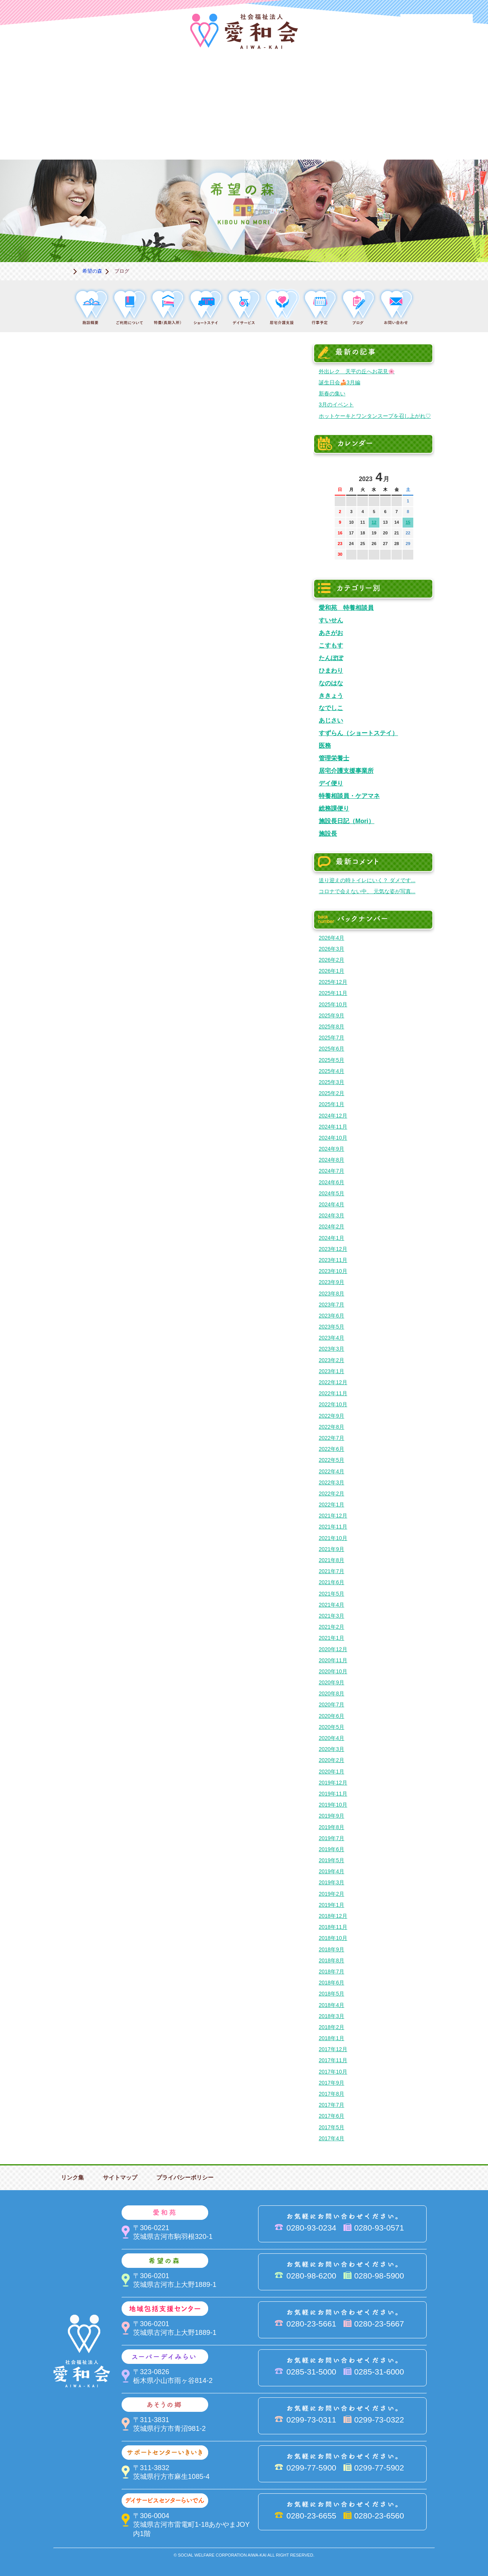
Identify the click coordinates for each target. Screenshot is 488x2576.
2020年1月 (331, 1772)
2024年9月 (331, 1149)
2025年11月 (333, 993)
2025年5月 (331, 1060)
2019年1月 (331, 1905)
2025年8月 (331, 1026)
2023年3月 (331, 1349)
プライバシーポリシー (185, 2177)
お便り (358, 134)
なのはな (331, 683)
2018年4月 (331, 2005)
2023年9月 (331, 1282)
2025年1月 (331, 1104)
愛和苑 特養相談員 (346, 607)
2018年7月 (331, 1971)
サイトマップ (120, 2177)
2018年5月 (331, 1994)
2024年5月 (331, 1193)
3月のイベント (336, 404)
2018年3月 (331, 2016)
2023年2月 (331, 1360)
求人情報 (434, 134)
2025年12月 (333, 982)
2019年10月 (333, 1805)
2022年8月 (331, 1427)
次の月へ (407, 475)
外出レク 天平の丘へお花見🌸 (357, 371)
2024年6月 (331, 1182)
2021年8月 (331, 1560)
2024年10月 (333, 1138)
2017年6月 (331, 2116)
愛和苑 (130, 82)
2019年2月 (331, 1894)
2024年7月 (331, 1171)
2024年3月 (331, 1215)
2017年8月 (331, 2094)
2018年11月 (333, 1927)
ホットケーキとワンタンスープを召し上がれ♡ (375, 416)
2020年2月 (331, 1760)
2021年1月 (331, 1638)
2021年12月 (333, 1516)
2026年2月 (331, 960)
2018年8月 (331, 1960)
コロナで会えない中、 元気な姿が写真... (367, 891)
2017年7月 (331, 2105)
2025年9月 (331, 1015)
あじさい (331, 720)
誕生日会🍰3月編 (339, 382)
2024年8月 (331, 1160)
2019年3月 (331, 1882)
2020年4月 (331, 1738)
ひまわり (331, 670)
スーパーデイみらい (358, 82)
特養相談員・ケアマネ (349, 795)
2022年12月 (333, 1382)
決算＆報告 (282, 134)
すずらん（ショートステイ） (358, 732)
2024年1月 (331, 1238)
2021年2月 (331, 1627)
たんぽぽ (331, 657)
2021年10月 (333, 1538)
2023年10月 (333, 1271)
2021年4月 (331, 1605)
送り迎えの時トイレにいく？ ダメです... (367, 880)
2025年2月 (331, 1093)
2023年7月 (331, 1305)
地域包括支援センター (282, 82)
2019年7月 (331, 1838)
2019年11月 (333, 1794)
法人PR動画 (436, 24)
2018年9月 (331, 1949)
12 (374, 522)
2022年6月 (331, 1449)
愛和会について (53, 82)
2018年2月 (331, 2027)
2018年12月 (333, 1916)
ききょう (331, 695)
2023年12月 (333, 1249)
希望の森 (206, 82)
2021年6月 (331, 1582)
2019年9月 (331, 1816)
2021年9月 (331, 1549)
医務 (325, 745)
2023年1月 (331, 1371)
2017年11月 (333, 2060)
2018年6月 (331, 1983)
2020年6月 (331, 1716)
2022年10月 (333, 1404)
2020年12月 (333, 1649)
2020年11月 (333, 1660)
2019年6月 (331, 1849)
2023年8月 (331, 1293)
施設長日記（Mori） (346, 820)
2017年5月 (331, 2127)
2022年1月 (331, 1504)
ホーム (62, 271)
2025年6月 (331, 1049)
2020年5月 (331, 1727)
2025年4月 (331, 1071)
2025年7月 (331, 1038)
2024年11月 (333, 1127)
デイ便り (331, 783)
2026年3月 (331, 949)
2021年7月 (331, 1571)
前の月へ (340, 475)
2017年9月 (331, 2083)
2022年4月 (331, 1471)
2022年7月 (331, 1438)
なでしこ (331, 707)
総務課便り (334, 808)
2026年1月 (331, 971)
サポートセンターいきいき (53, 134)
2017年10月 (333, 2072)
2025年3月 (331, 1082)
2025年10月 (333, 1004)
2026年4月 (331, 938)
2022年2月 (331, 1493)
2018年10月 (333, 1938)
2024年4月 (331, 1204)
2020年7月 (331, 1704)
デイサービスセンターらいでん (130, 134)
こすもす (331, 645)
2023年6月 (331, 1316)
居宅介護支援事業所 (346, 770)
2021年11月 (333, 1527)
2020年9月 (331, 1682)
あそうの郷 (434, 82)
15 (408, 522)
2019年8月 (331, 1827)
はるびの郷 (206, 134)
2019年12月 (333, 1783)
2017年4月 (331, 2138)
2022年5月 (331, 1460)
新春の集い (332, 393)
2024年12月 (333, 1116)
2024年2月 (331, 1226)
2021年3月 (331, 1616)
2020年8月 (331, 1693)
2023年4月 (331, 1338)
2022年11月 (333, 1393)
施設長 (328, 833)
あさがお (331, 632)
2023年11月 (333, 1260)
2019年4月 (331, 1871)
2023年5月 (331, 1327)
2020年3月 (331, 1749)
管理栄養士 (334, 758)
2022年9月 (331, 1416)
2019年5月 (331, 1860)
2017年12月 (333, 2049)
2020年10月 (333, 1671)
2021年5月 (331, 1594)
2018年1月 (331, 2038)
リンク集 (72, 2177)
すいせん (331, 620)
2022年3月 (331, 1482)
